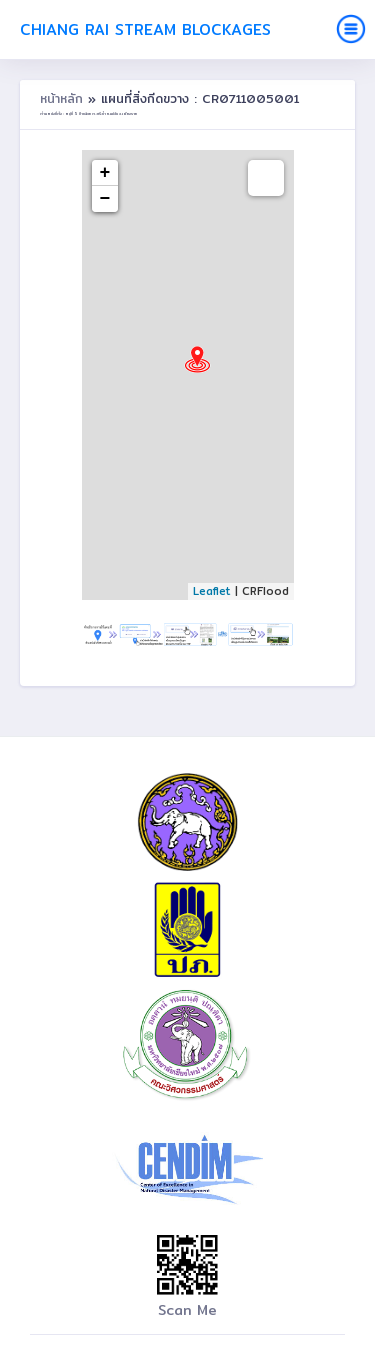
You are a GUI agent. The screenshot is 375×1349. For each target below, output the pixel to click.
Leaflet (212, 591)
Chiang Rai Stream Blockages (145, 29)
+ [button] (105, 173)
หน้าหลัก (64, 98)
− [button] (105, 199)
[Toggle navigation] (351, 29)
